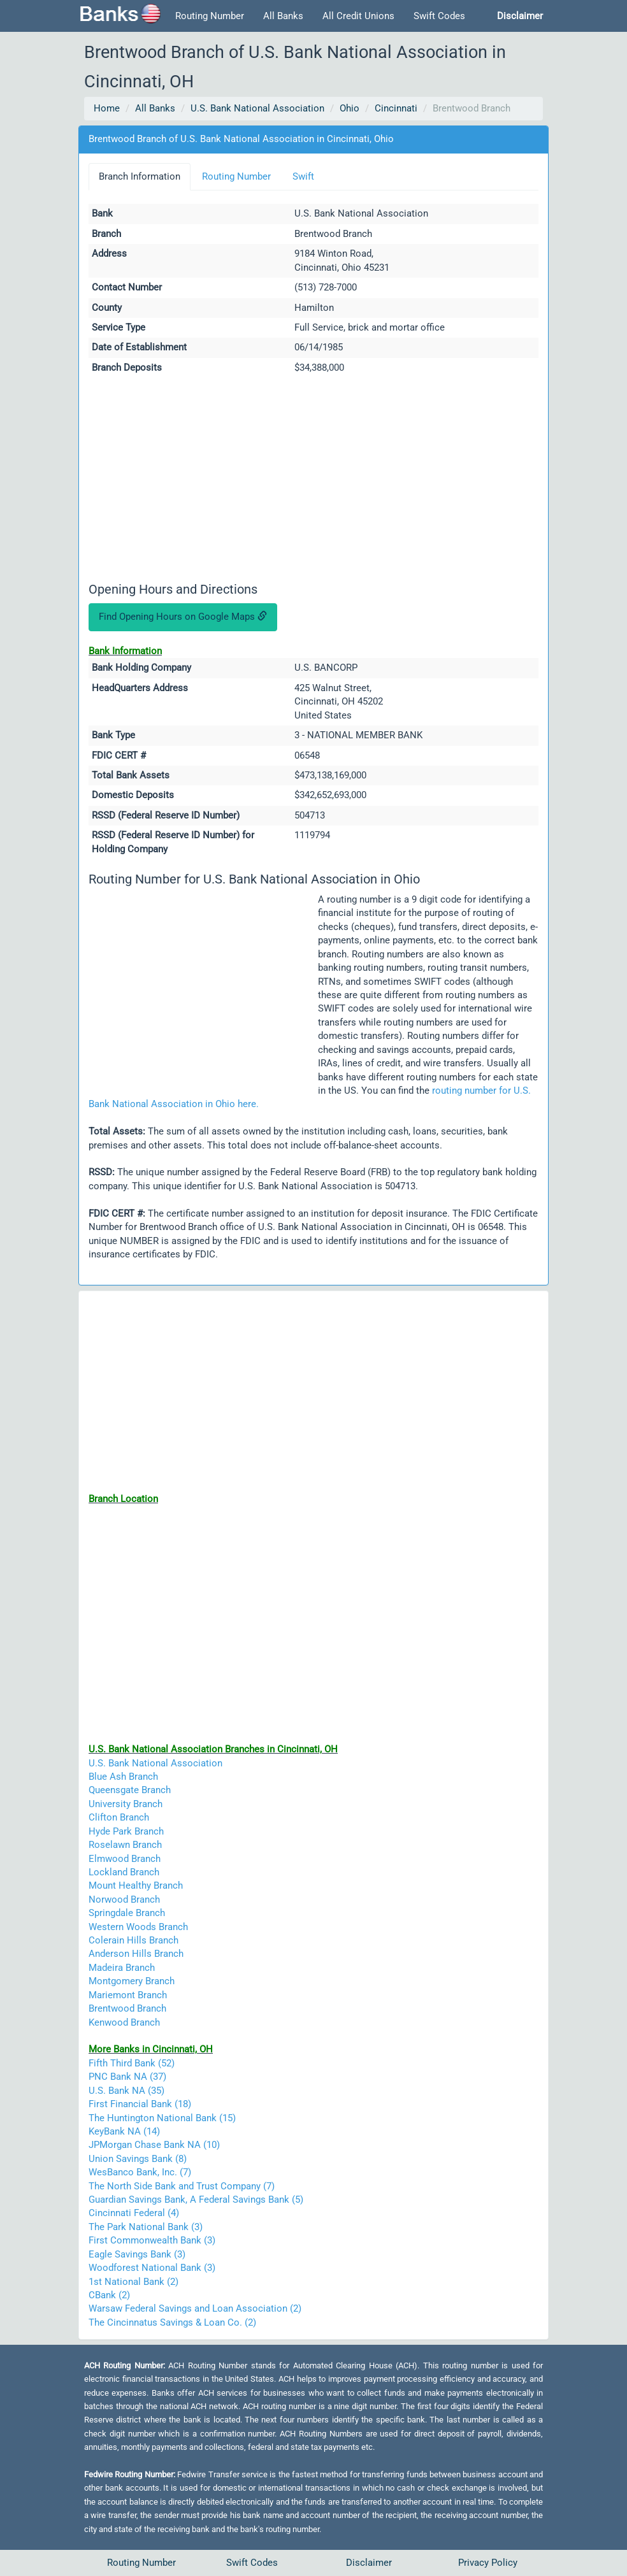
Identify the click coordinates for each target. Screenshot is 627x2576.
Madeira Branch (122, 1967)
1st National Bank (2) (133, 2281)
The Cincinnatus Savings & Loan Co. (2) (172, 2322)
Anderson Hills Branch (136, 1953)
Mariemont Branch (128, 1995)
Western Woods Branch (138, 1927)
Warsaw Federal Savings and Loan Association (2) (195, 2308)
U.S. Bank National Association (257, 108)
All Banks (283, 16)
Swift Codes (439, 16)
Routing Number (209, 16)
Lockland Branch (124, 1872)
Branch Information (139, 176)
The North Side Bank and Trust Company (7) (182, 2186)
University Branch (125, 1804)
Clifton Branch (119, 1817)
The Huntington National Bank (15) (162, 2118)
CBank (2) (109, 2295)
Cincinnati (396, 108)
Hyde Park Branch (126, 1831)
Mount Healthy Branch (136, 1885)
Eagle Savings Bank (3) (137, 2254)
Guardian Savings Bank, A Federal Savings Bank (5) (196, 2199)
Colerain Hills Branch (133, 1940)
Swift (303, 176)
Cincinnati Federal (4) (134, 2213)
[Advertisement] (313, 480)
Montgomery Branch (132, 1981)
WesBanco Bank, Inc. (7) (140, 2172)
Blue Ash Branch (123, 1776)
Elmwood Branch (125, 1858)
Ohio (349, 108)
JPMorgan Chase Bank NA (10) (154, 2144)
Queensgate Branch (130, 1790)
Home (107, 108)
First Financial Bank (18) (140, 2104)
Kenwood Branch (124, 2022)
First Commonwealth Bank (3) (152, 2240)
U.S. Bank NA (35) (126, 2090)
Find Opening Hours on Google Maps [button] (183, 616)
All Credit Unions (358, 16)
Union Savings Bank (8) (138, 2159)
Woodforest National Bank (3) (152, 2267)
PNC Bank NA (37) (127, 2076)
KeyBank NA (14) (124, 2131)
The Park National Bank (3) (146, 2227)
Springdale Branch (127, 1913)
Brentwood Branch (127, 2008)
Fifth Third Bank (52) (132, 2063)
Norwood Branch (124, 1899)
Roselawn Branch (125, 1844)
